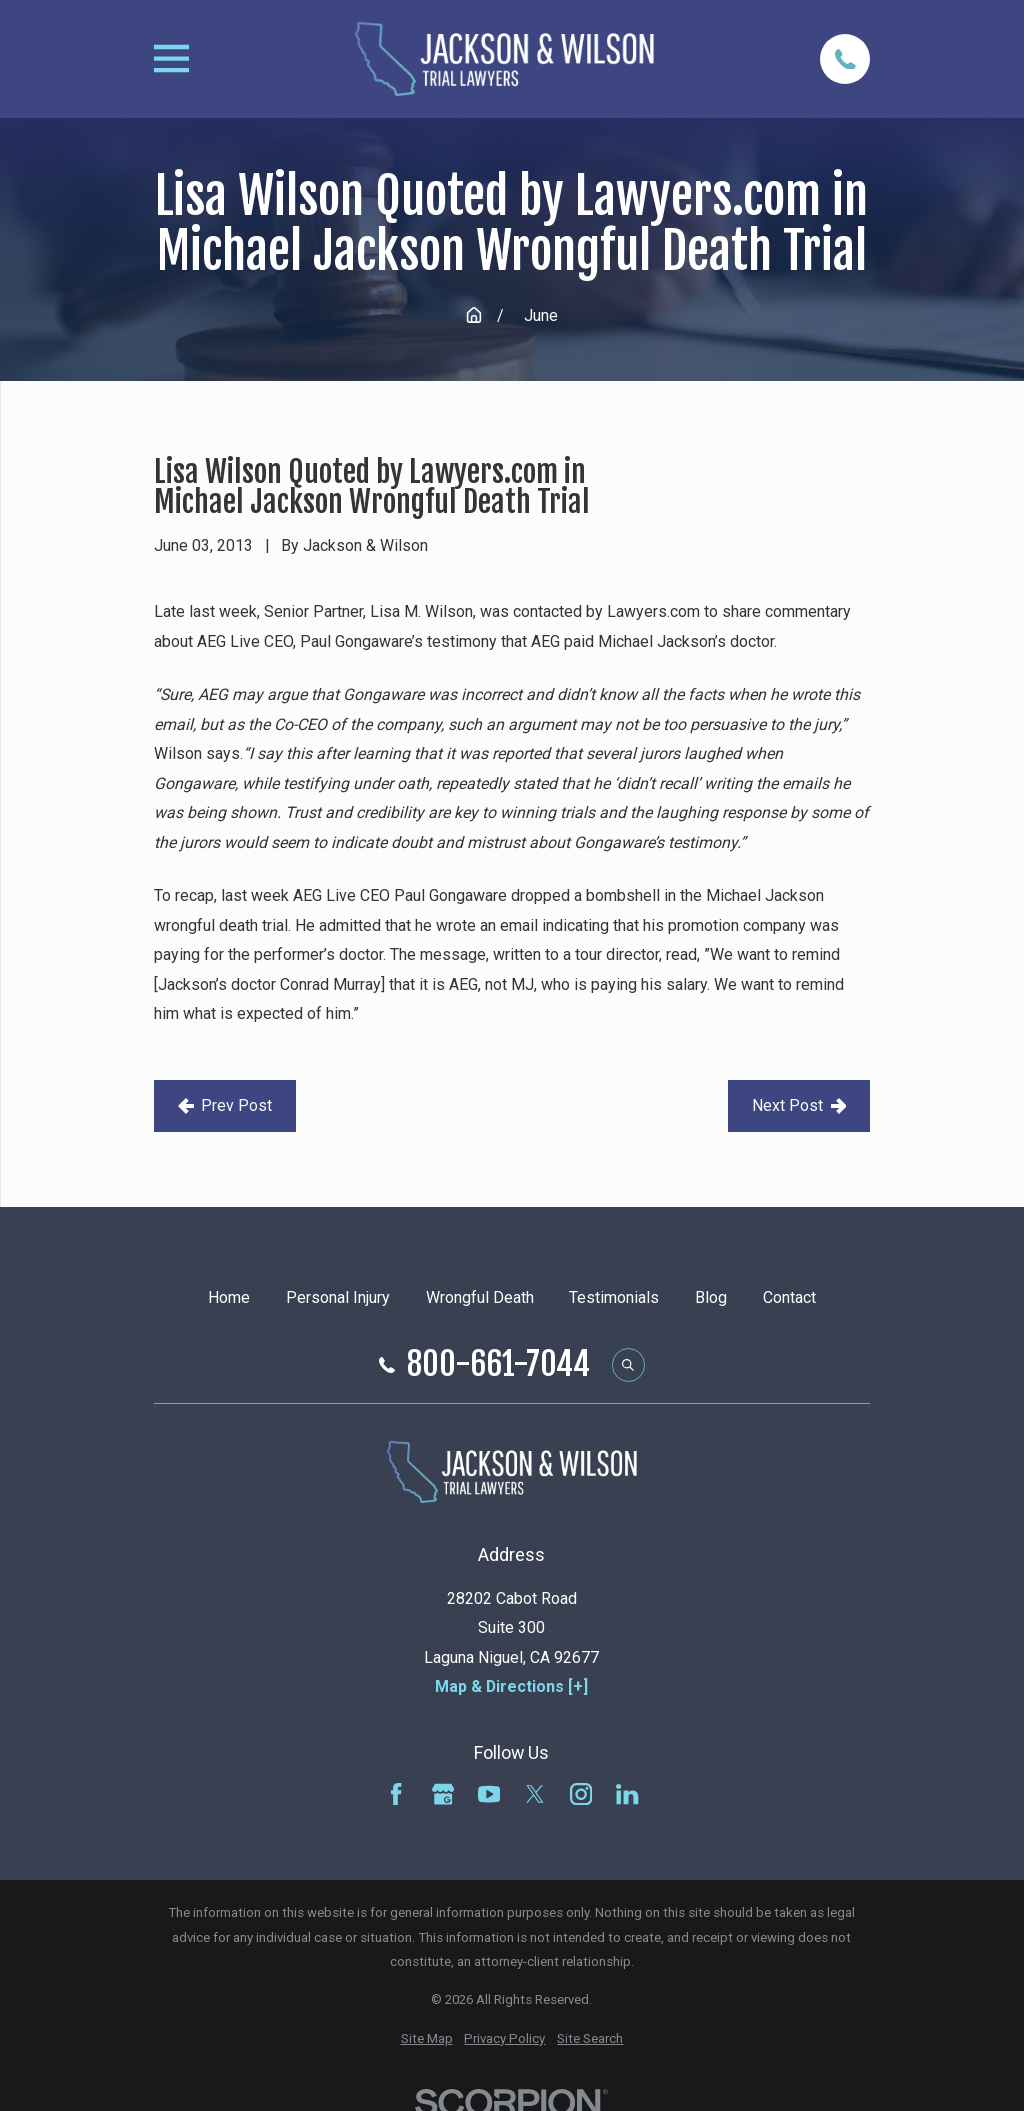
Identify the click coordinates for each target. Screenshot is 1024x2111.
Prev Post (225, 1105)
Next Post (799, 1105)
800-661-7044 (498, 1365)
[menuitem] (427, 2039)
